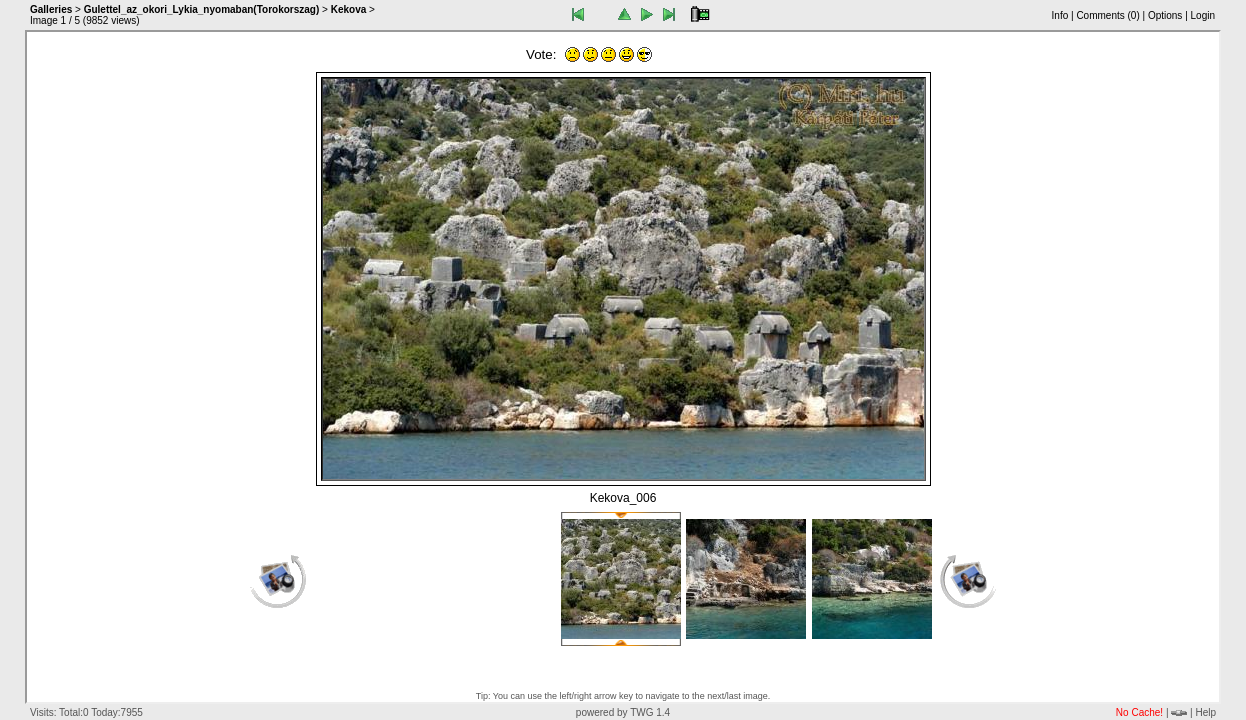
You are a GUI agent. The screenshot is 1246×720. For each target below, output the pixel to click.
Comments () (1107, 15)
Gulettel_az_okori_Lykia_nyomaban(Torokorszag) (202, 9)
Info (1060, 15)
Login (1203, 15)
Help (1205, 712)
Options (1165, 15)
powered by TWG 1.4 (623, 712)
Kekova (349, 9)
